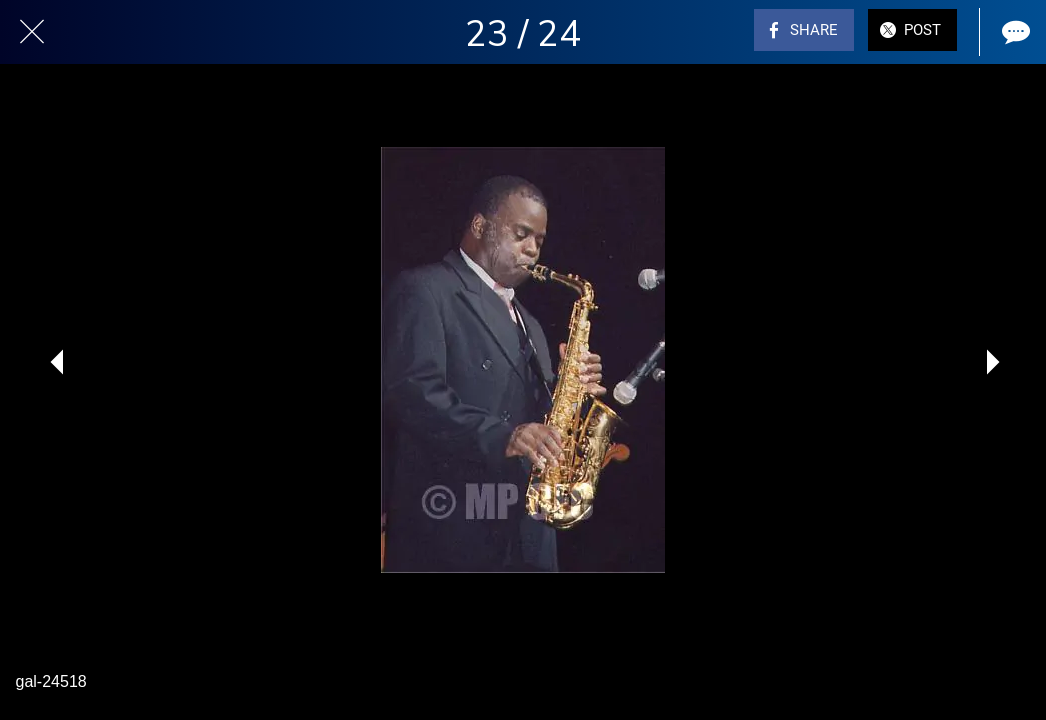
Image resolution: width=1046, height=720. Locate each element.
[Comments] (1014, 32)
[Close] (32, 32)
